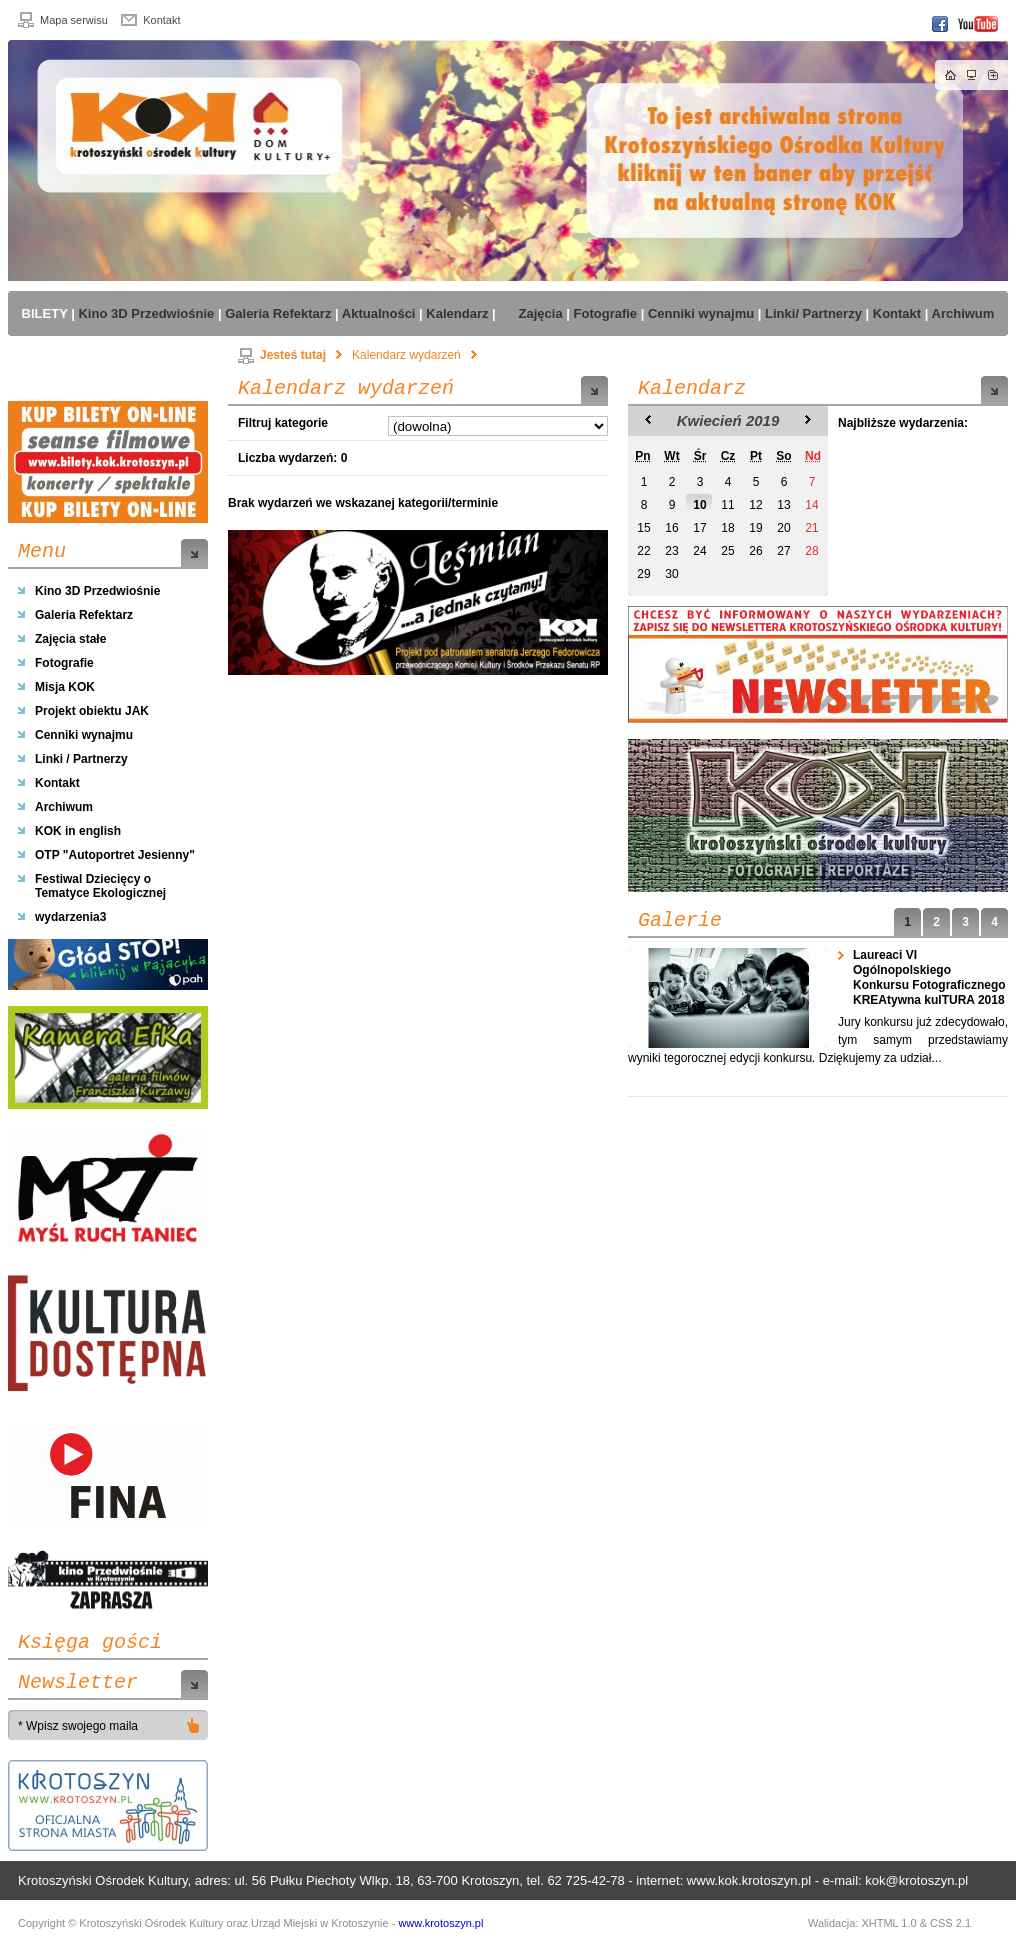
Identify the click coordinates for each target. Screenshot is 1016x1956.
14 (811, 505)
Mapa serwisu (74, 20)
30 (671, 574)
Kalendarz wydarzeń (406, 355)
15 (643, 528)
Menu (42, 552)
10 (699, 505)
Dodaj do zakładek (993, 75)
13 (783, 505)
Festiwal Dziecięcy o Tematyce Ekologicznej (100, 886)
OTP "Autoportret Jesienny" (115, 855)
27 (783, 551)
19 (755, 528)
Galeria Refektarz (84, 615)
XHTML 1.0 (888, 1923)
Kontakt (161, 20)
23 (671, 551)
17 (699, 528)
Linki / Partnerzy (81, 759)
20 (783, 528)
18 (727, 528)
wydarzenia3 (70, 917)
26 (755, 551)
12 (755, 505)
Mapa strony (972, 75)
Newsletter (78, 1683)
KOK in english (78, 831)
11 (727, 505)
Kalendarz (692, 389)
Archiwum (64, 807)
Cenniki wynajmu (84, 735)
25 (727, 551)
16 (671, 528)
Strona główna (951, 75)
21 (811, 528)
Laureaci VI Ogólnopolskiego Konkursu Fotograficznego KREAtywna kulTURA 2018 (930, 977)
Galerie (680, 921)
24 (699, 551)
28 (811, 551)
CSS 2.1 (950, 1923)
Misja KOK (65, 687)
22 (643, 551)
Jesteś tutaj (282, 355)
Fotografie (64, 663)
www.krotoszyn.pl (440, 1923)
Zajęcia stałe (70, 639)
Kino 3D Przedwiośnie (97, 591)
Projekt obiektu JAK (92, 711)
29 (643, 574)
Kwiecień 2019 (728, 420)
